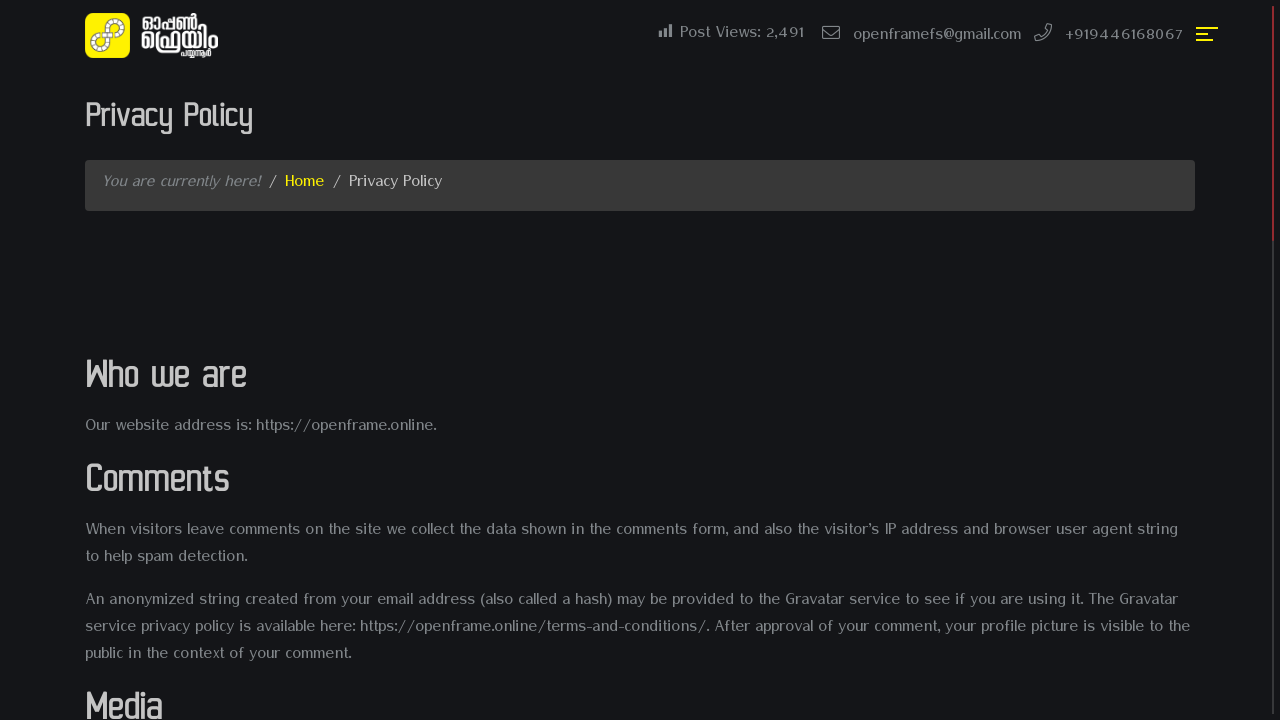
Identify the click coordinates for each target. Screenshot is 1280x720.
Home (304, 185)
